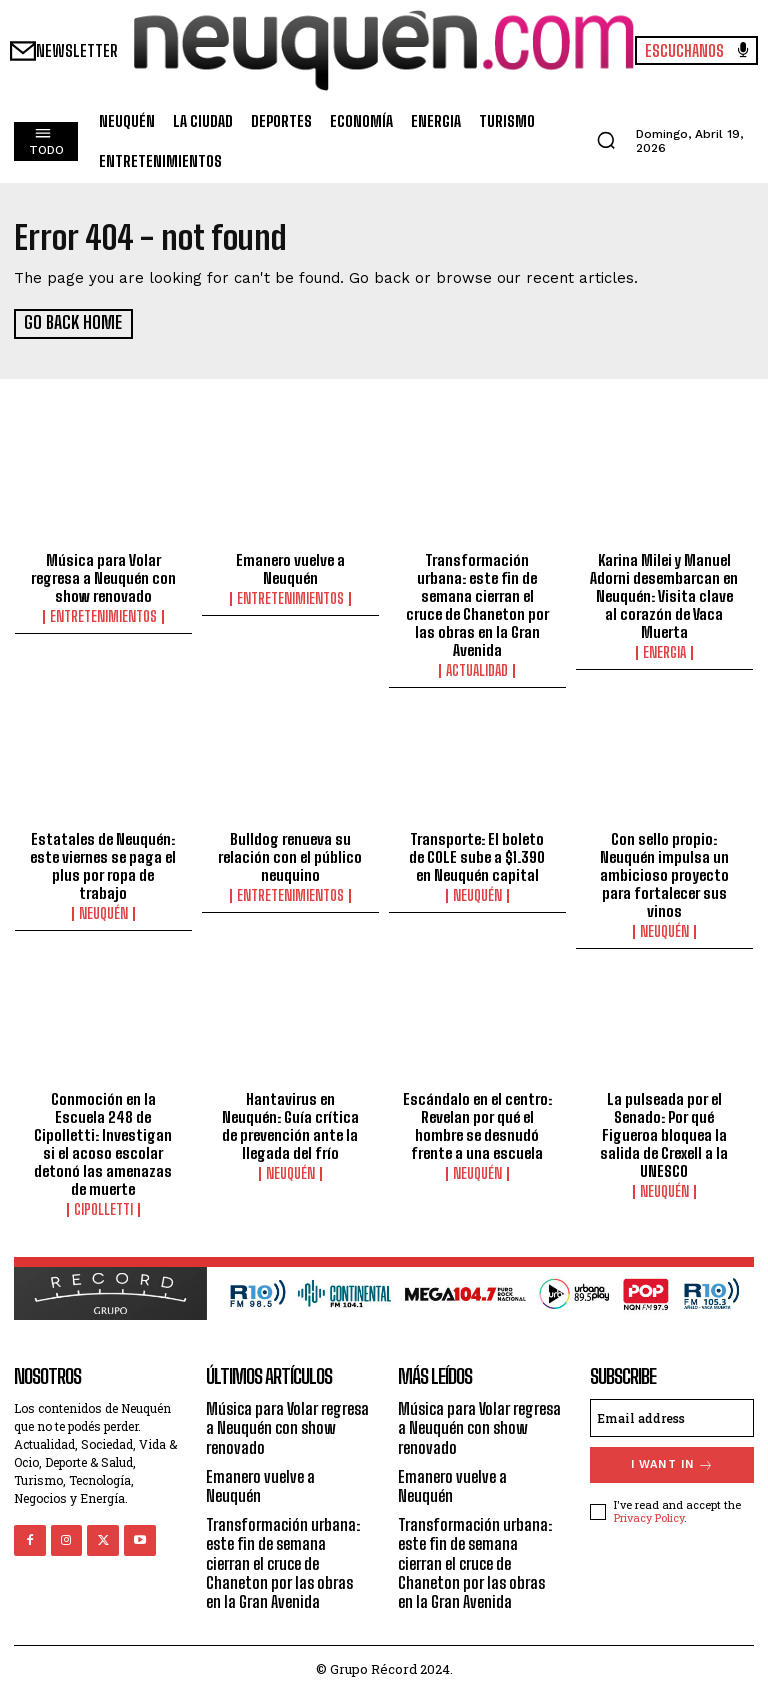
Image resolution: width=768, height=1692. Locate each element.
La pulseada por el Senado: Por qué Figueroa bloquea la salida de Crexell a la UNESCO (664, 1134)
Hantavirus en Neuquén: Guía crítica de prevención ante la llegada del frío (290, 1125)
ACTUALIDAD (477, 670)
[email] (672, 1417)
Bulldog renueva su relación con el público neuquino (290, 855)
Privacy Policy (649, 1515)
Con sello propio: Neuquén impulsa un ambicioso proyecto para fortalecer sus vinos (664, 873)
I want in (672, 1463)
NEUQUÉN (103, 912)
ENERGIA (664, 652)
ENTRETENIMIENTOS (103, 616)
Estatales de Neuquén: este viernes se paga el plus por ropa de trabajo (103, 864)
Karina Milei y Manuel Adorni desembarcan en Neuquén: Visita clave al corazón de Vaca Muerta (664, 595)
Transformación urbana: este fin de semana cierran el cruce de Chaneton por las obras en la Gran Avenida (477, 604)
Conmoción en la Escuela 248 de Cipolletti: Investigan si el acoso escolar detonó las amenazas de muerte (103, 1143)
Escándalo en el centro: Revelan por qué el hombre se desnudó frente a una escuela (477, 1125)
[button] (606, 140)
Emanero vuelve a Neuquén (290, 568)
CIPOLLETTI (103, 1209)
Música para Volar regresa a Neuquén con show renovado (103, 577)
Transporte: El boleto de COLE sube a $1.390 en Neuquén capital (477, 855)
